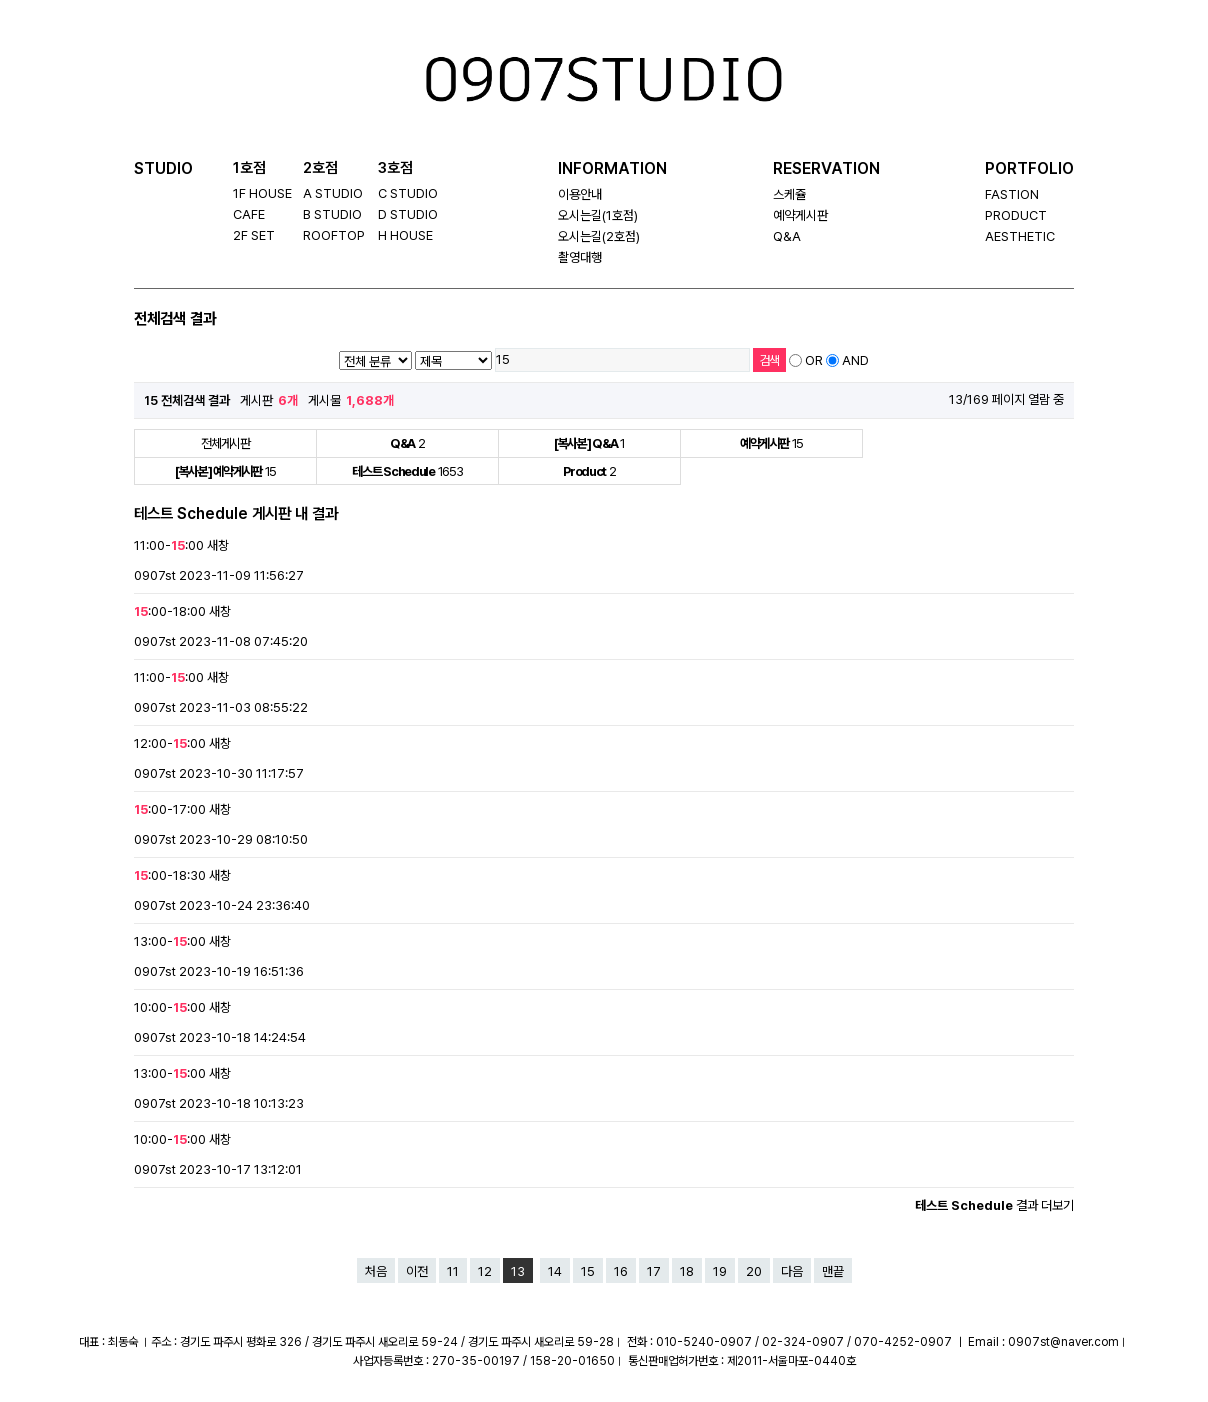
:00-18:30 (170, 875)
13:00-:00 (170, 941)
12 (485, 1271)
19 (720, 1271)
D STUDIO (408, 214)
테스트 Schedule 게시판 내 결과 (236, 513)
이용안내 (580, 194)
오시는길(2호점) (599, 236)
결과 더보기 (994, 1205)
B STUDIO (332, 214)
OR (814, 360)
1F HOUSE (262, 193)
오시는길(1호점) (598, 215)
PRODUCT (1016, 215)
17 (654, 1271)
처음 (376, 1271)
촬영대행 (580, 257)
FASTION (1012, 194)
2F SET (254, 235)
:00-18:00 (170, 611)
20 (754, 1271)
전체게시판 (225, 443)
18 (687, 1271)
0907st (155, 575)
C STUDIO (408, 193)
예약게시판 (800, 215)
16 (621, 1271)
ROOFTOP (334, 235)
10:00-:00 (170, 1007)
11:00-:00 (169, 545)
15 (588, 1271)
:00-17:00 (170, 809)
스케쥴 (789, 194)
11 (453, 1271)
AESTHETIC (1020, 236)
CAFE (249, 214)
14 (555, 1271)
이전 (417, 1271)
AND (855, 360)
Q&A (787, 236)
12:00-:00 (170, 743)
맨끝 (833, 1271)
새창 (218, 545)
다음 (792, 1271)
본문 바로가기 (29, 0)
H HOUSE (405, 235)
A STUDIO (333, 193)
